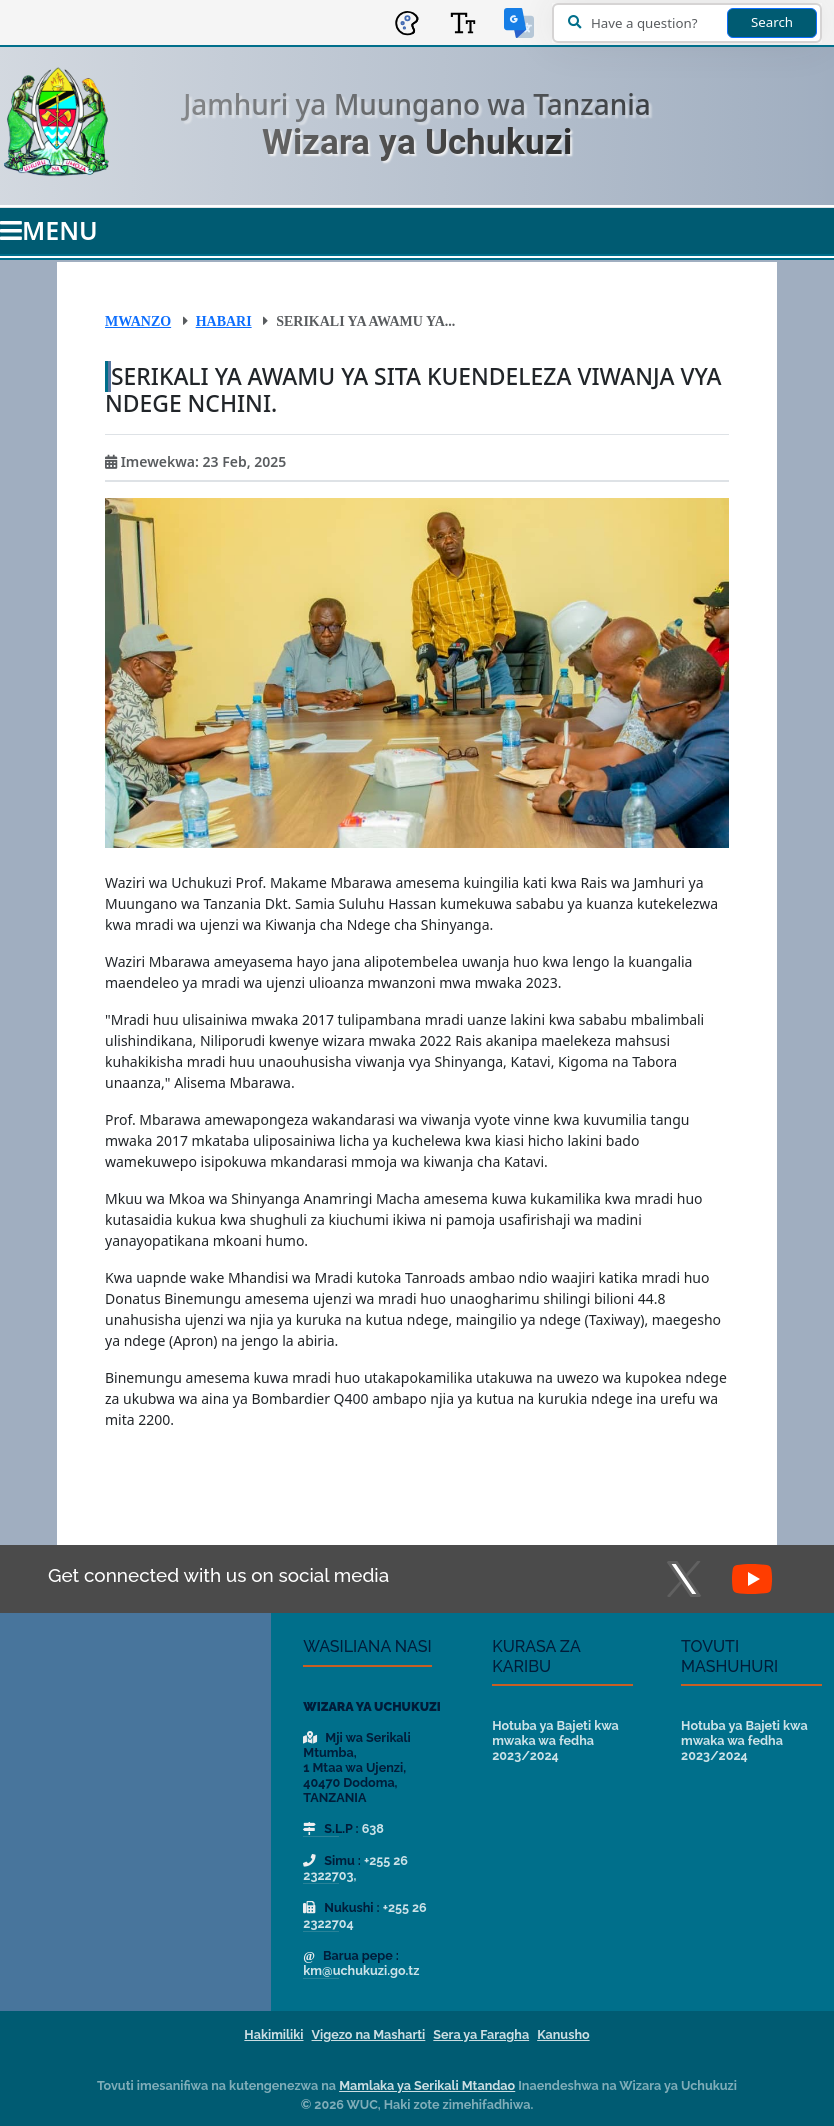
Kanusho (563, 2034)
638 (373, 1828)
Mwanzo (138, 321)
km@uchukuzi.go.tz (361, 1970)
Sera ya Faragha (481, 2034)
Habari (224, 321)
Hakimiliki (273, 2034)
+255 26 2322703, (355, 1868)
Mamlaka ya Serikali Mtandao (427, 2085)
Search (772, 22)
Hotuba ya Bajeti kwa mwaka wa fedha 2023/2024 (555, 1740)
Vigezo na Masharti (369, 2034)
